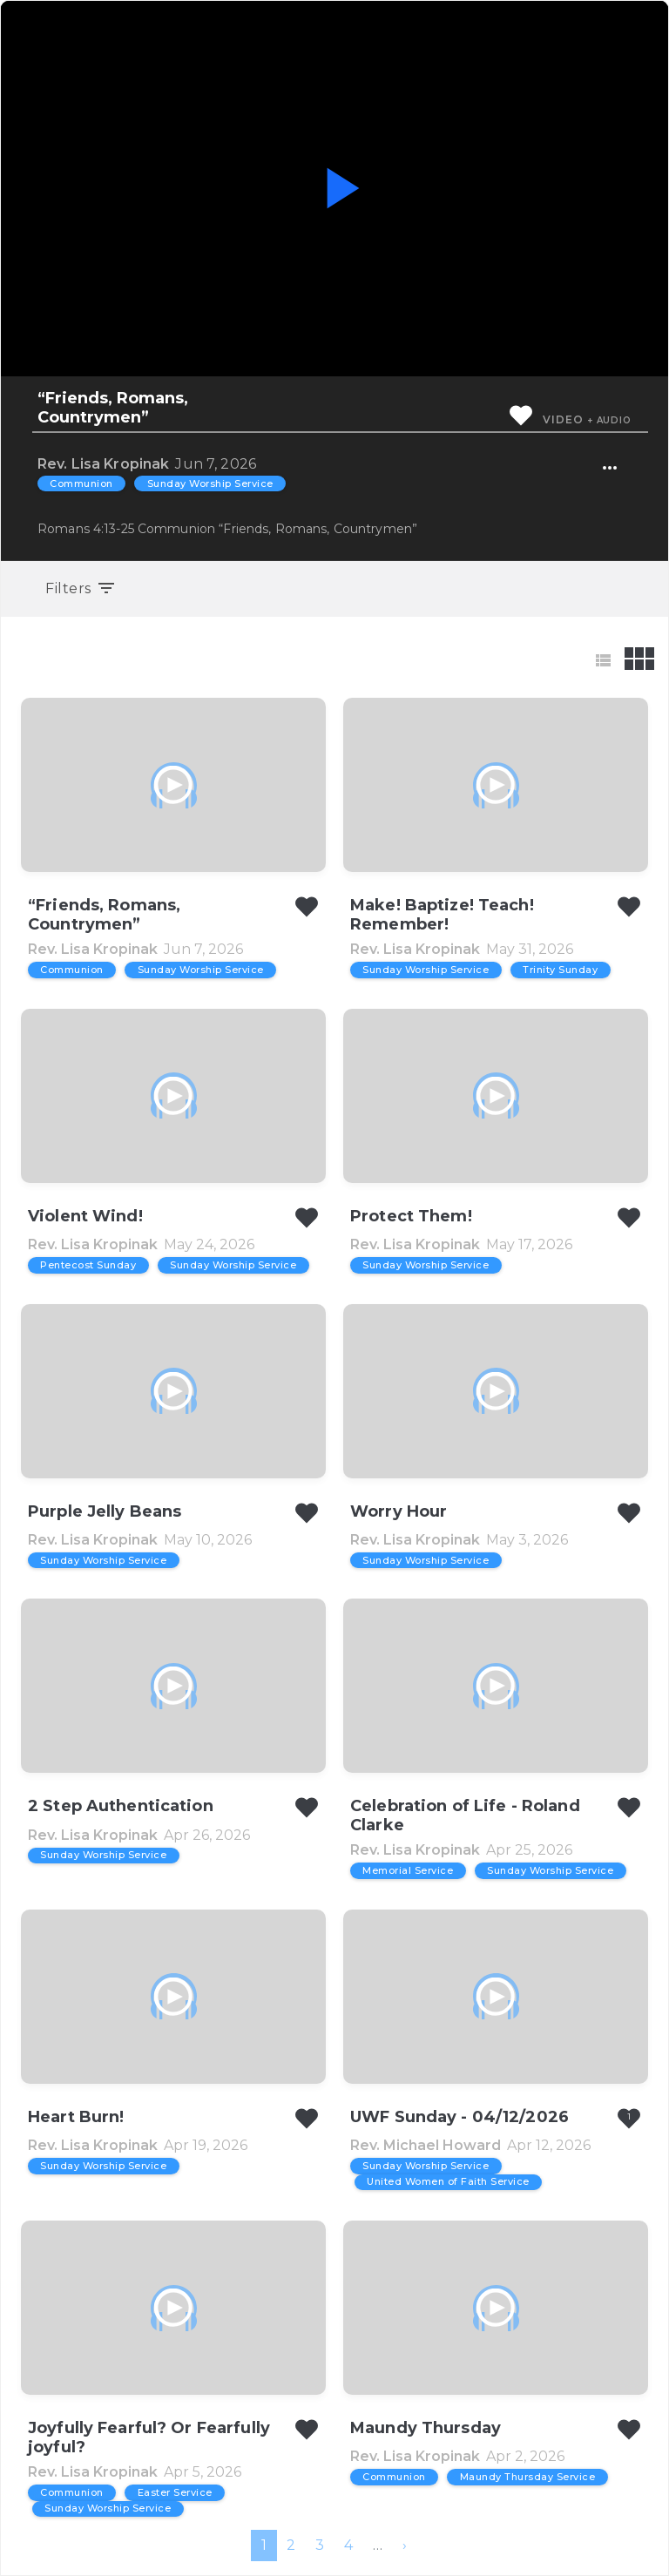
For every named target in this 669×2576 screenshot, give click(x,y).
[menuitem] (404, 2545)
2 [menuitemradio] (291, 2545)
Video (563, 419)
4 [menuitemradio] (348, 2545)
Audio (614, 420)
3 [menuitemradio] (319, 2545)
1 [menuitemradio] (264, 2545)
